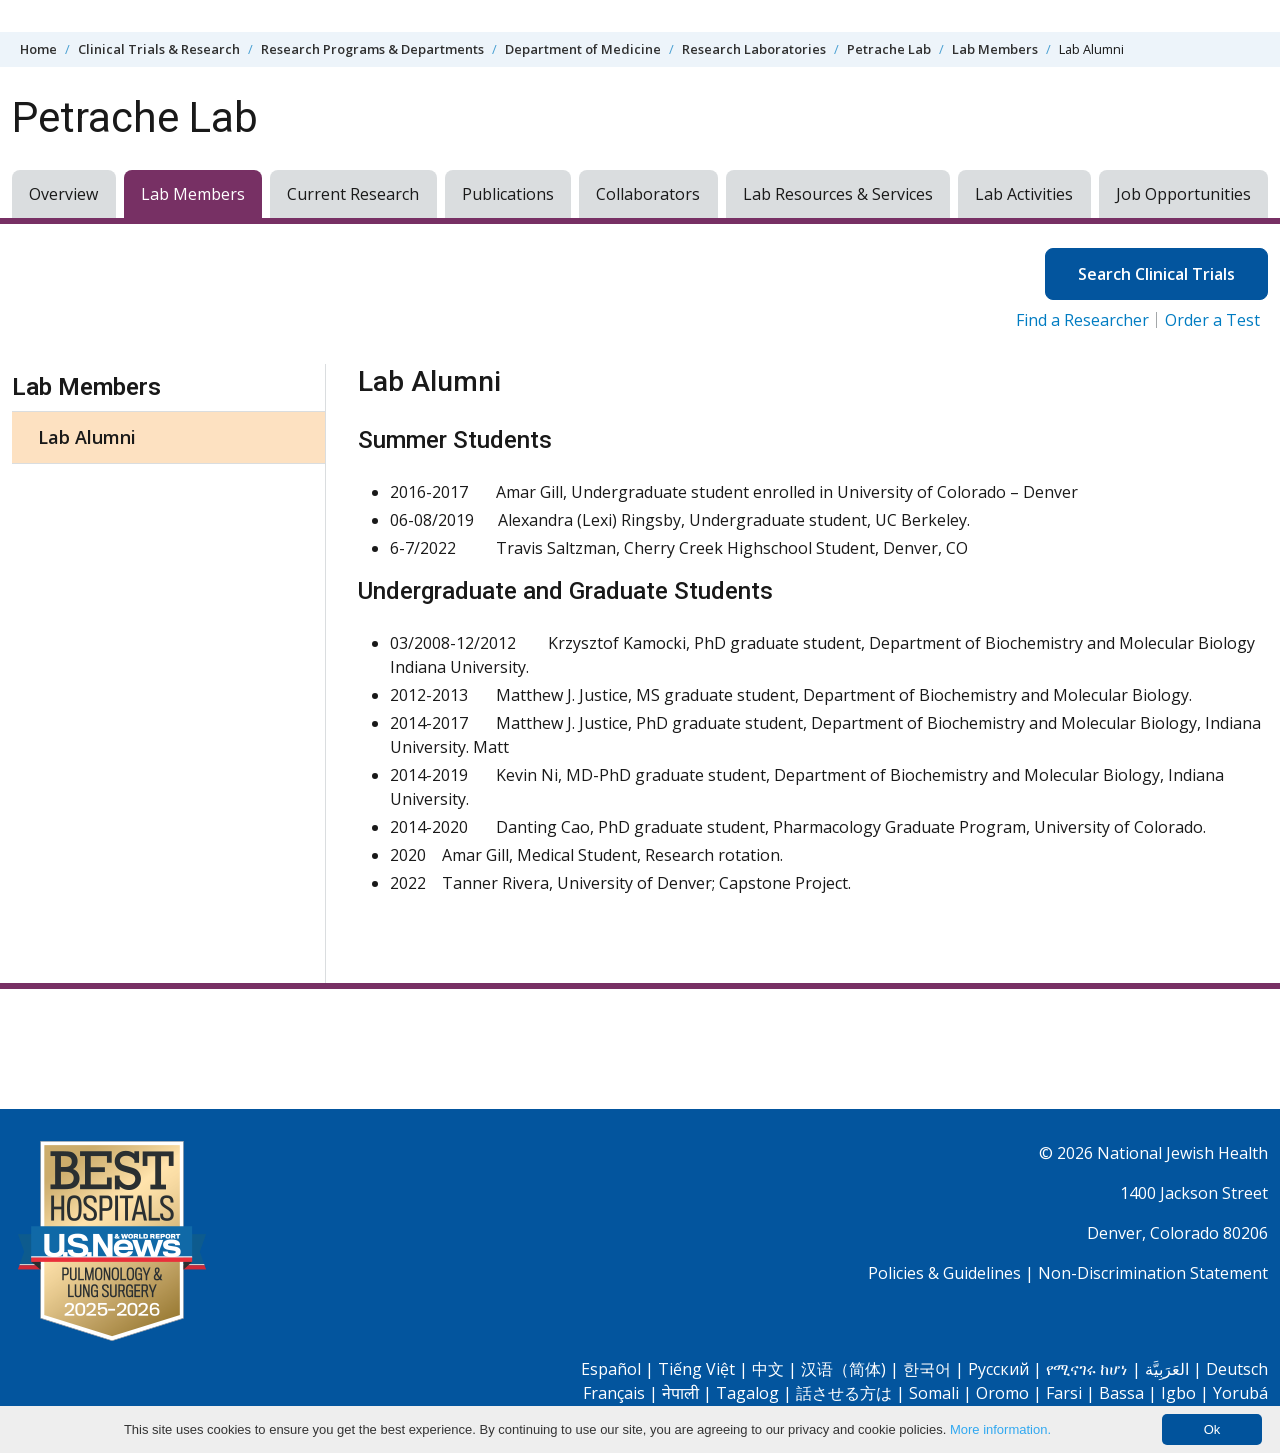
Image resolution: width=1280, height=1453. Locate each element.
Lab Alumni (87, 437)
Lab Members (995, 49)
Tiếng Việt (696, 1369)
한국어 (927, 1369)
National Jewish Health (1182, 1153)
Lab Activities (1024, 194)
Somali (934, 1393)
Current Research (353, 194)
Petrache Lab (889, 49)
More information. (1000, 1429)
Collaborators (648, 194)
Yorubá (1240, 1393)
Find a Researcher (1082, 320)
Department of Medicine (583, 49)
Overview (63, 194)
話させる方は (844, 1393)
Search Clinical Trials (1156, 274)
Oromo (1002, 1393)
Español (611, 1369)
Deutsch (1237, 1369)
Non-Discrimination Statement (1153, 1273)
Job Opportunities (1183, 194)
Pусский (998, 1369)
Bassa (1121, 1393)
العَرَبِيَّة (1167, 1369)
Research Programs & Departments (372, 49)
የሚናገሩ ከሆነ (1087, 1369)
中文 (768, 1369)
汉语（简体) (843, 1369)
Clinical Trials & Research (159, 49)
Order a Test (1212, 320)
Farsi (1064, 1393)
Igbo (1178, 1393)
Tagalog (747, 1393)
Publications (508, 194)
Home (38, 49)
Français (614, 1393)
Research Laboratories (754, 49)
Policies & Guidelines (944, 1273)
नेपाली (680, 1393)
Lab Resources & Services (838, 194)
